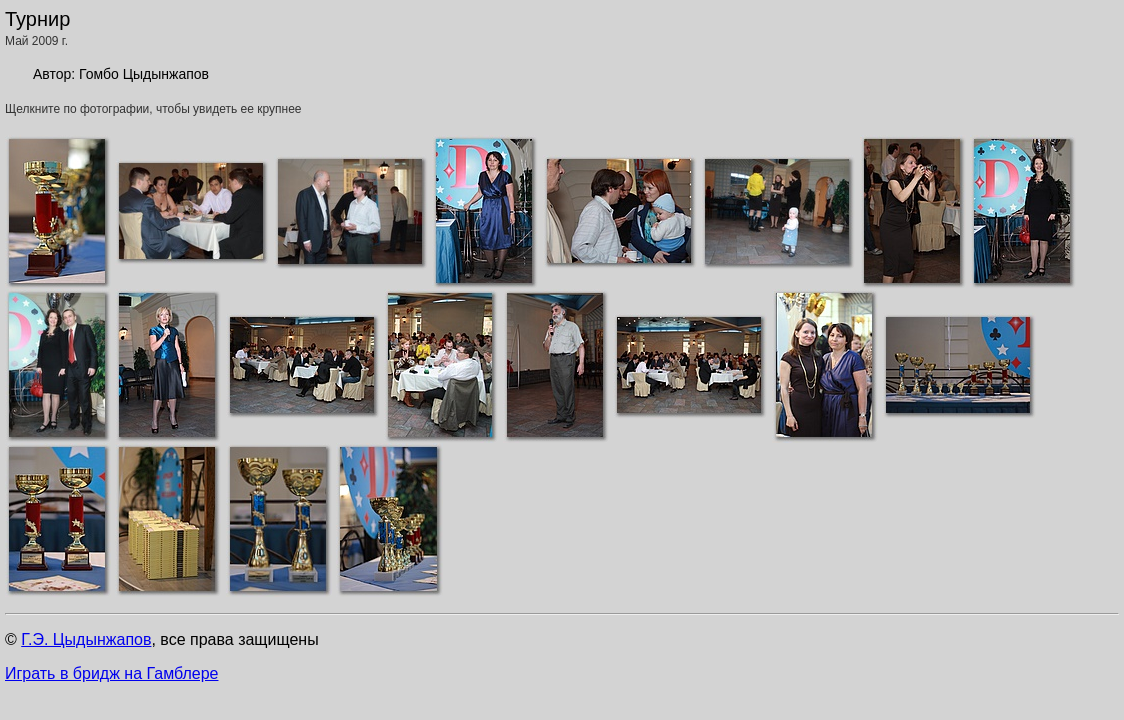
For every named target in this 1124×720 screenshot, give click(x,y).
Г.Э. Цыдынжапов (86, 639)
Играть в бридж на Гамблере (111, 673)
